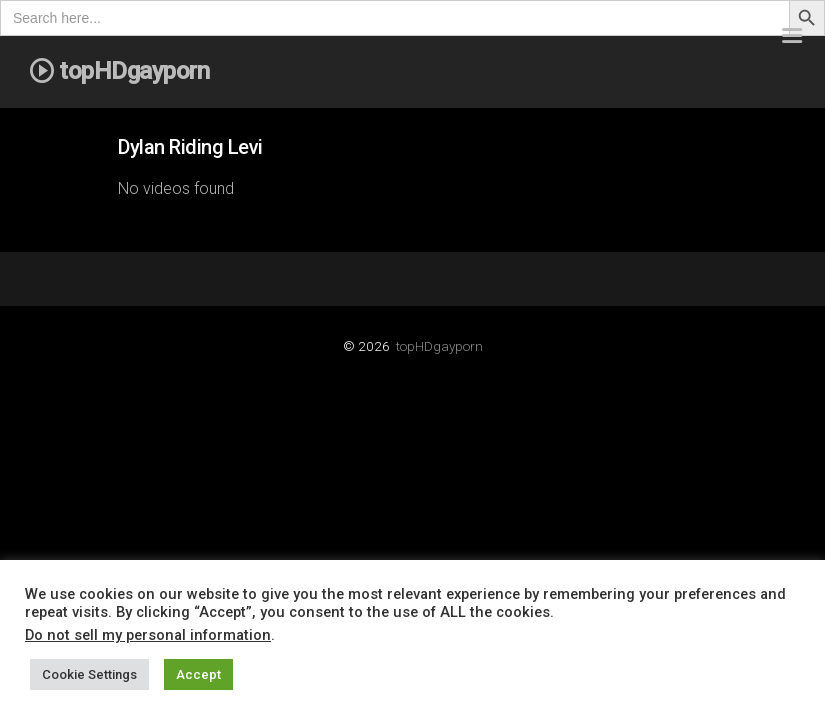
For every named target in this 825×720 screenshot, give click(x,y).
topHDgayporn (439, 346)
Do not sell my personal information (148, 635)
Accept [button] (198, 674)
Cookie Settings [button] (89, 674)
